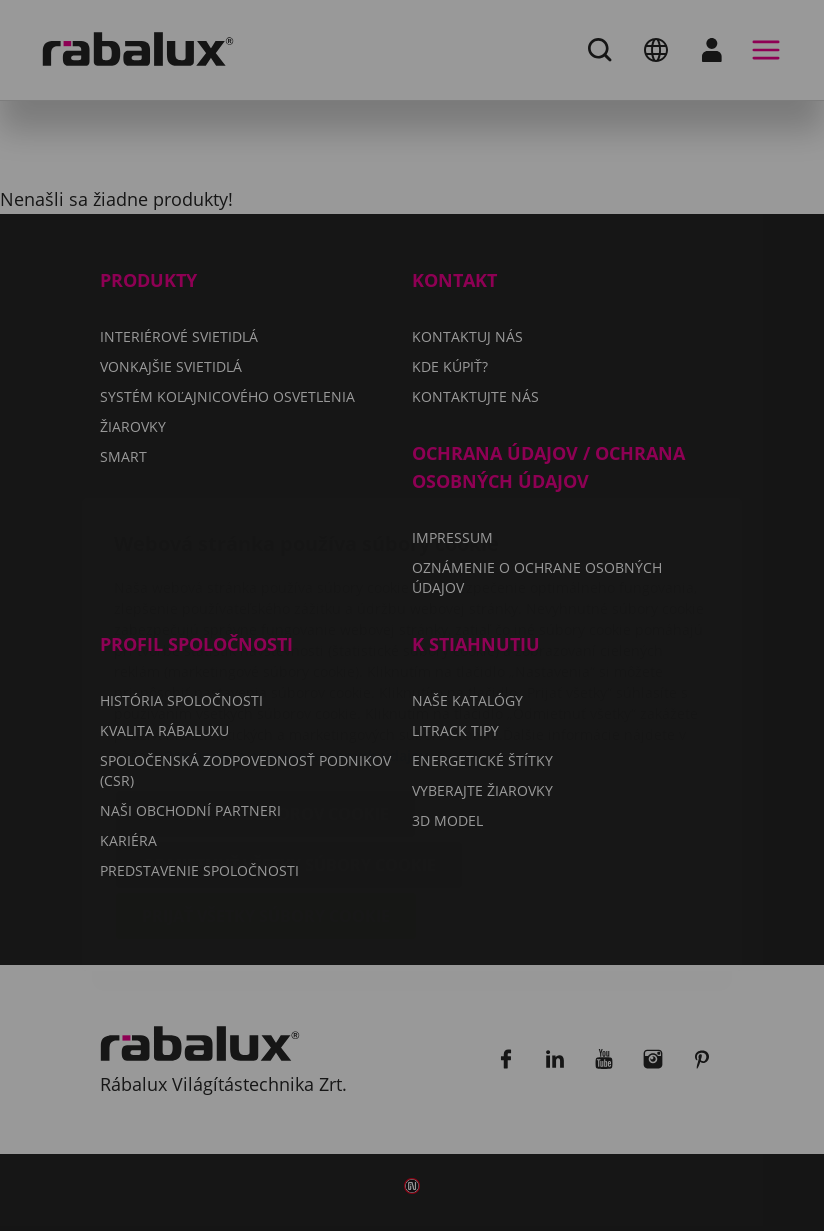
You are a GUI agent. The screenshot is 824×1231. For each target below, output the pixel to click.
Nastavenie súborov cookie (265, 695)
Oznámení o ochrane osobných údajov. (297, 636)
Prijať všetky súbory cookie (266, 797)
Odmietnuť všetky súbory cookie (289, 746)
